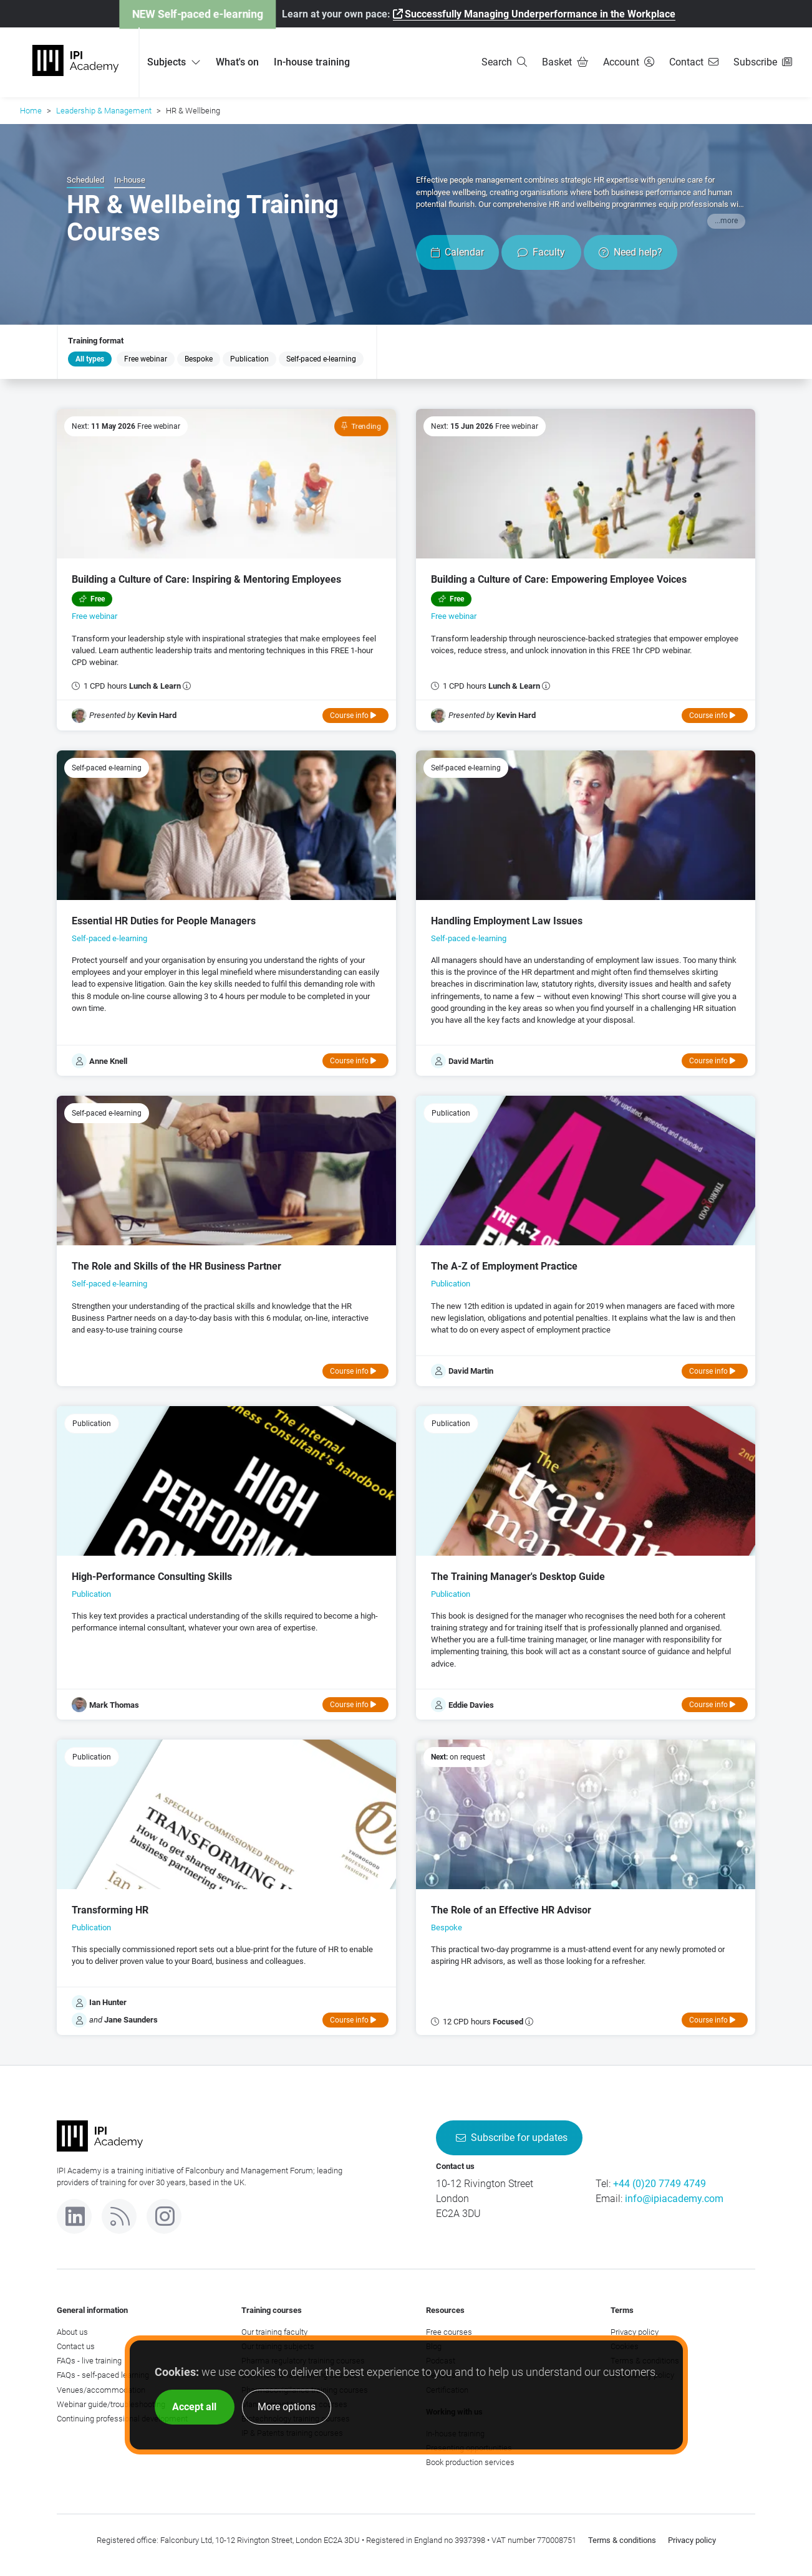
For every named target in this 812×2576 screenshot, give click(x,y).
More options (287, 2407)
